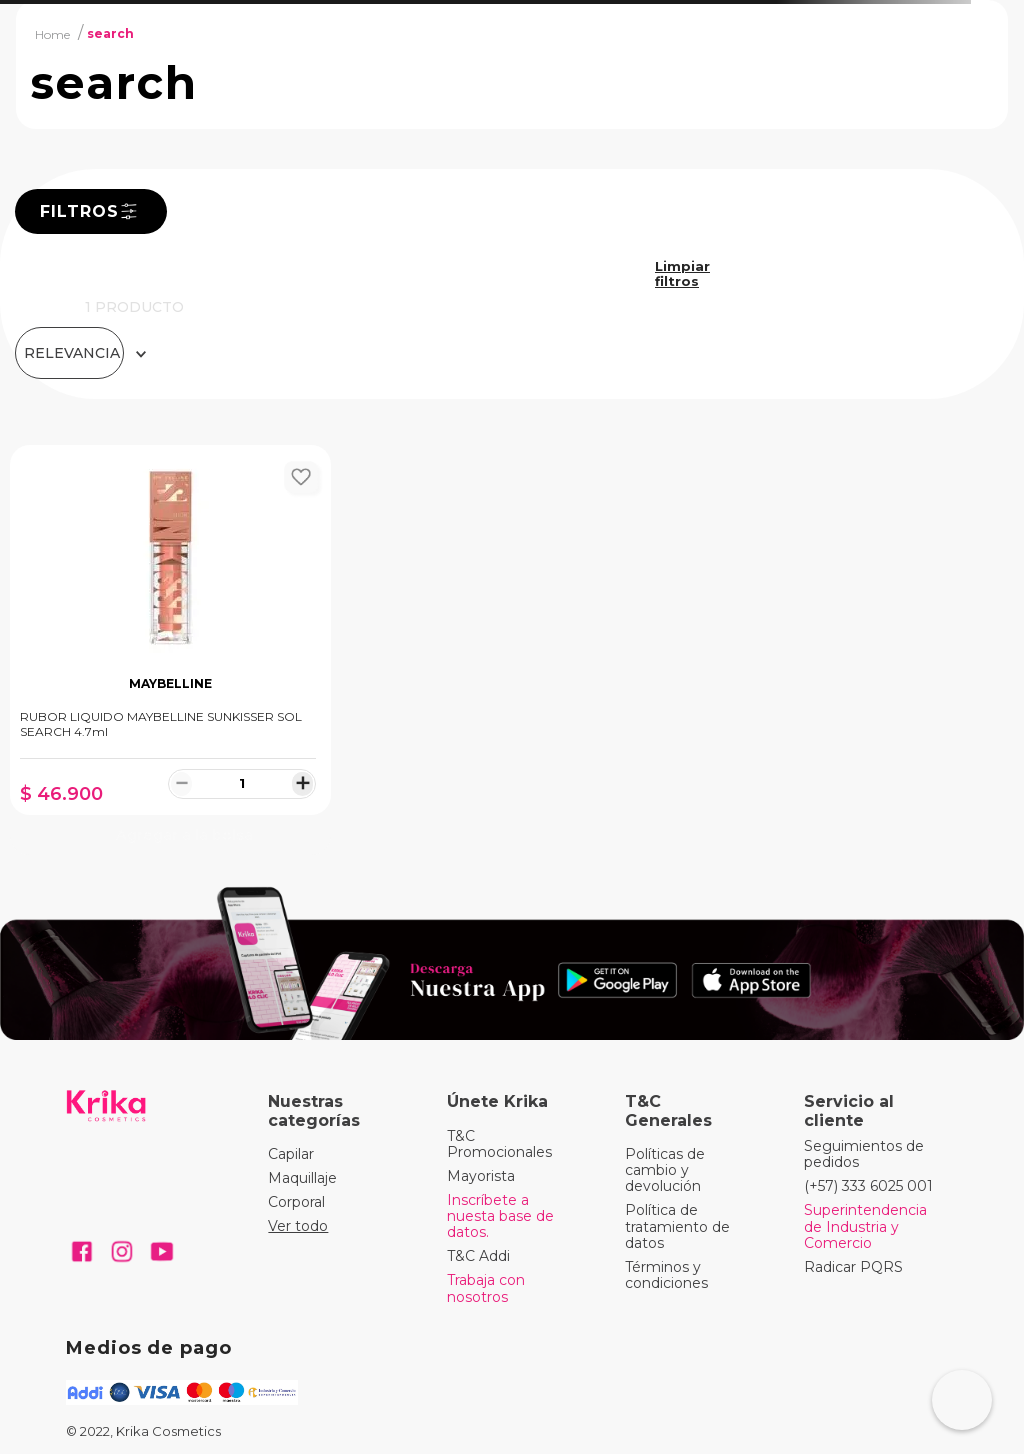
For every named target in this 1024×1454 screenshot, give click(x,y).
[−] (181, 782)
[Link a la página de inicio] (52, 34)
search (110, 33)
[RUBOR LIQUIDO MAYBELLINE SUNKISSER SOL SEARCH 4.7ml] (170, 650)
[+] (302, 782)
